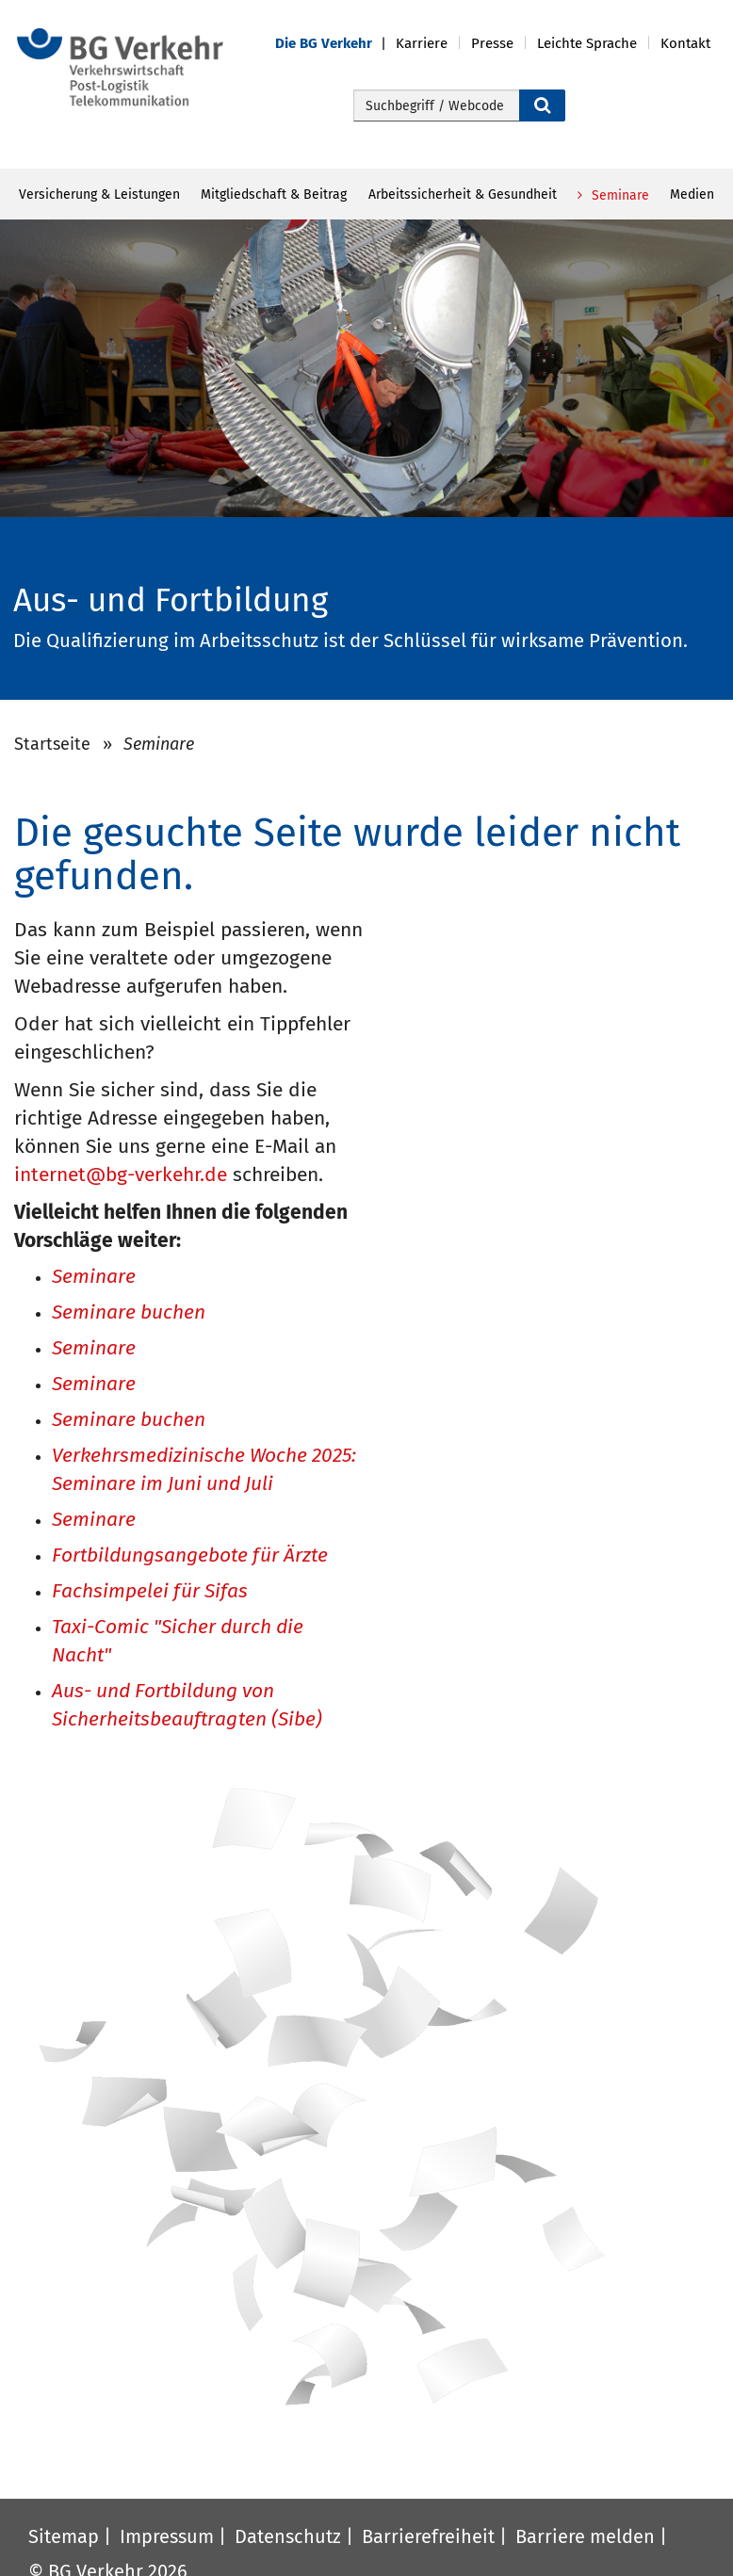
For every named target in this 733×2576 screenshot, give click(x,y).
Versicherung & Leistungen (99, 194)
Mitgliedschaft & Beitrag (274, 194)
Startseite (52, 744)
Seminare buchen (128, 1313)
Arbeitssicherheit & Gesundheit (462, 194)
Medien (692, 194)
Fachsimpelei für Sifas (150, 1592)
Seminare (618, 195)
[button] (335, 44)
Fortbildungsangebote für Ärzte (190, 1556)
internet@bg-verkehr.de (120, 1174)
